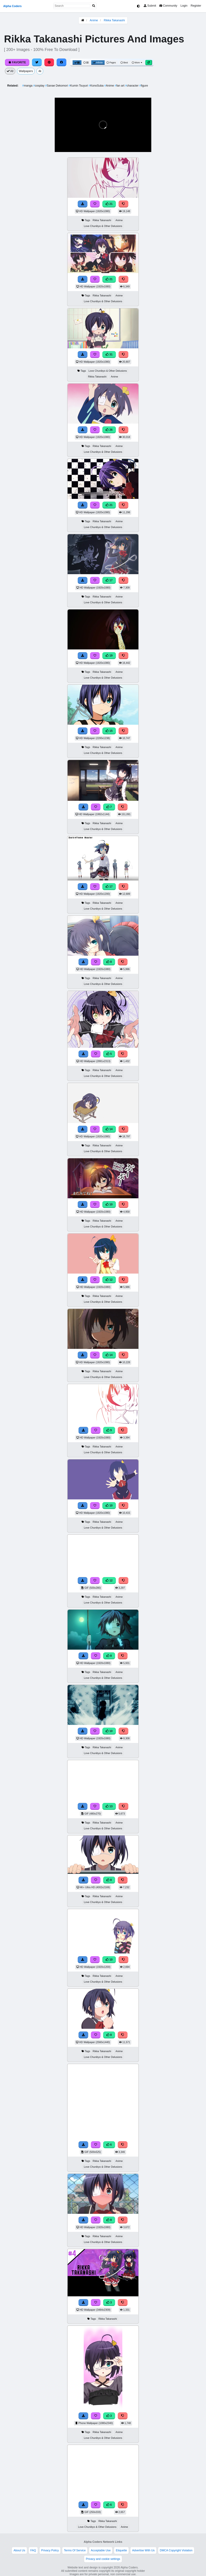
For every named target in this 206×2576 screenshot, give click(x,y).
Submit (150, 5)
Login (183, 5)
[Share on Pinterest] (49, 62)
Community (168, 5)
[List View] (85, 62)
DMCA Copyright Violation (176, 2550)
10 (109, 1204)
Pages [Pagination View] (111, 62)
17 (109, 580)
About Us (19, 2550)
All (10, 71)
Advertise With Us (143, 2550)
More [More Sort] (137, 62)
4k (39, 71)
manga (27, 85)
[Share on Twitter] (37, 62)
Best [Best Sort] (124, 62)
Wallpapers (26, 71)
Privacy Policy (50, 2550)
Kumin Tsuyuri (79, 85)
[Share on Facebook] (61, 62)
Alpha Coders (12, 6)
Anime (94, 20)
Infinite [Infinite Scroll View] (98, 62)
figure (143, 85)
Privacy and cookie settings (103, 2559)
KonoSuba (96, 85)
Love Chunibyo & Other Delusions (103, 226)
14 (109, 1129)
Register (196, 5)
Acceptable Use (101, 2550)
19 (109, 655)
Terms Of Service (75, 2550)
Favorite (17, 62)
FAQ (33, 2550)
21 (109, 204)
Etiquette (121, 2550)
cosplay (39, 85)
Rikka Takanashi (114, 20)
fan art (120, 85)
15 (109, 730)
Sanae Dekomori (57, 85)
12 (109, 1279)
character (132, 85)
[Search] (93, 6)
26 (109, 429)
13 (109, 1806)
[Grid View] (77, 62)
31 (109, 354)
